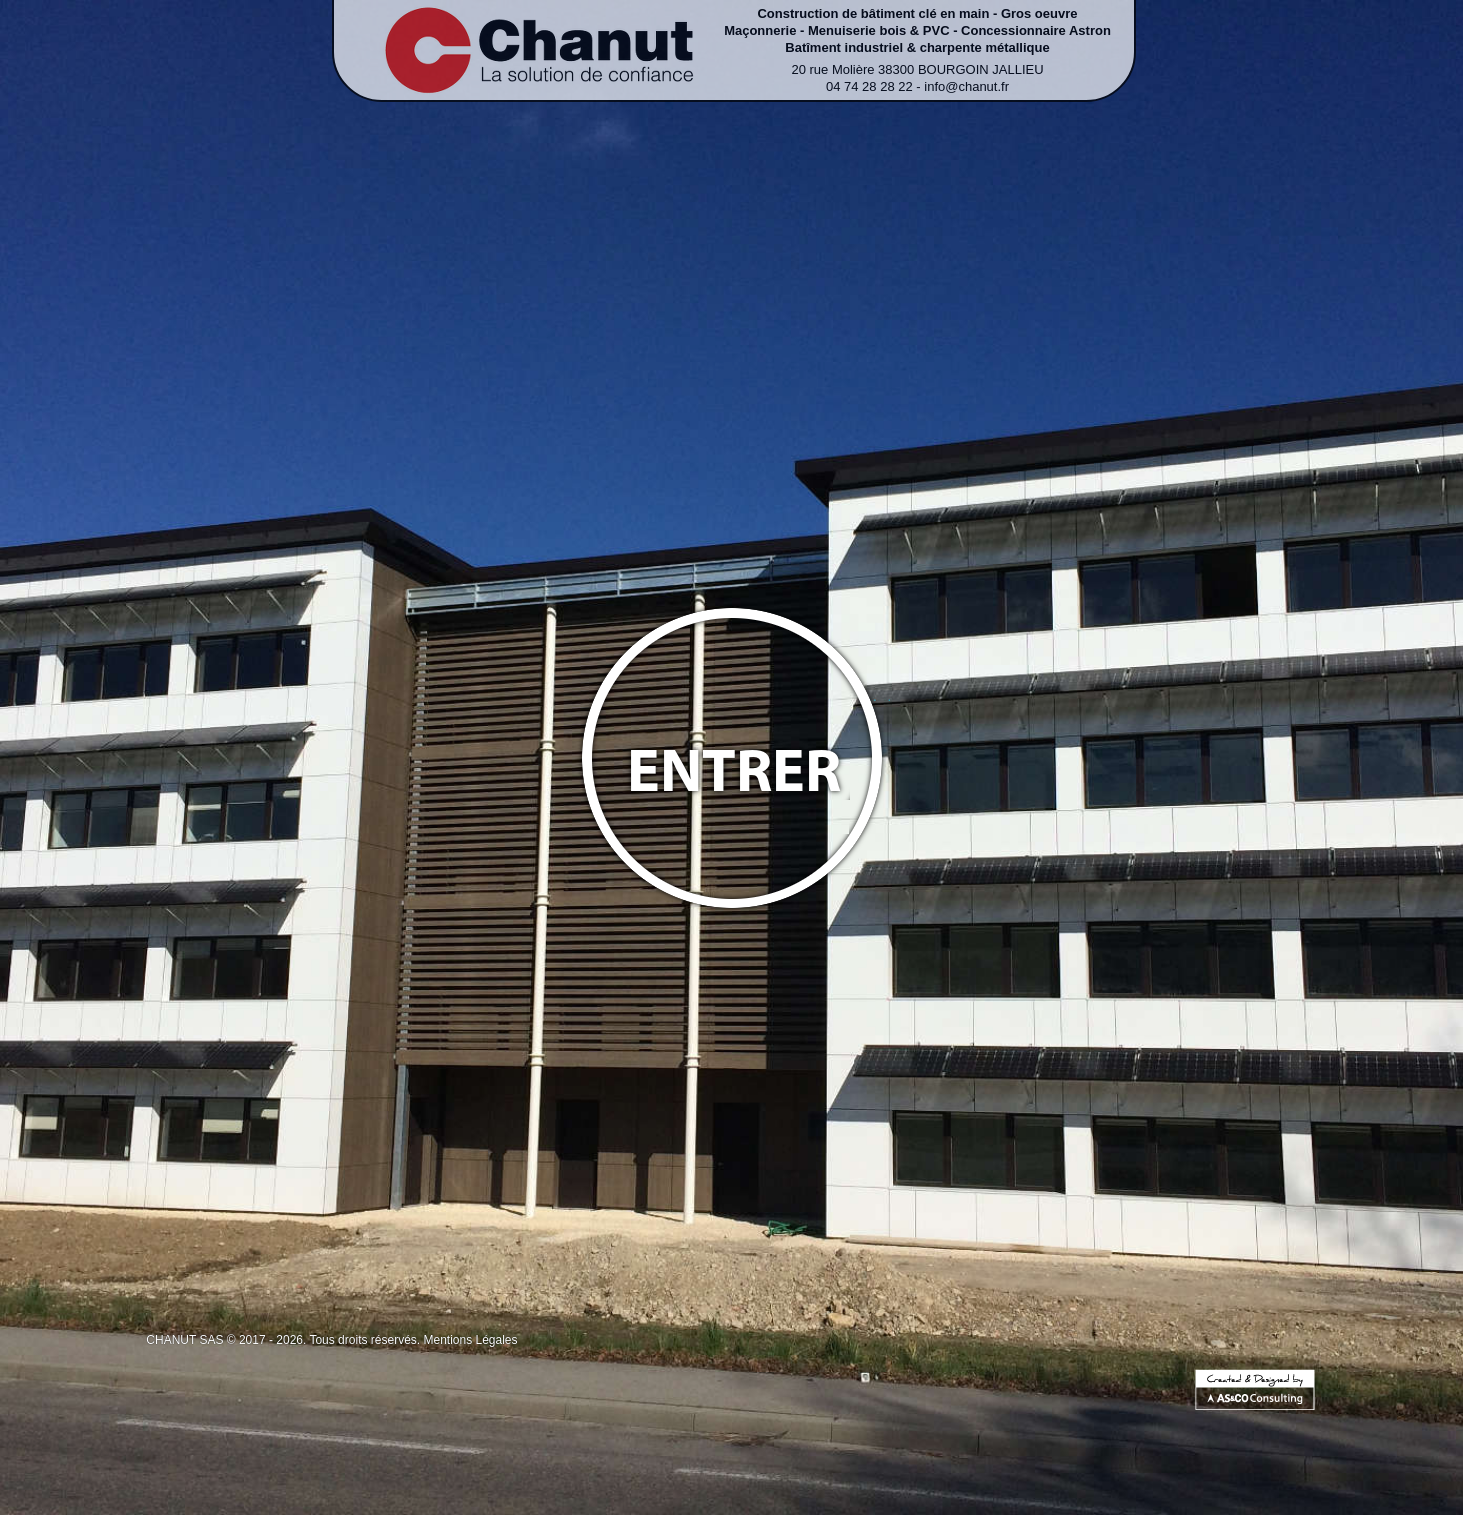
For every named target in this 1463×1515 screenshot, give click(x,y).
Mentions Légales (470, 1340)
